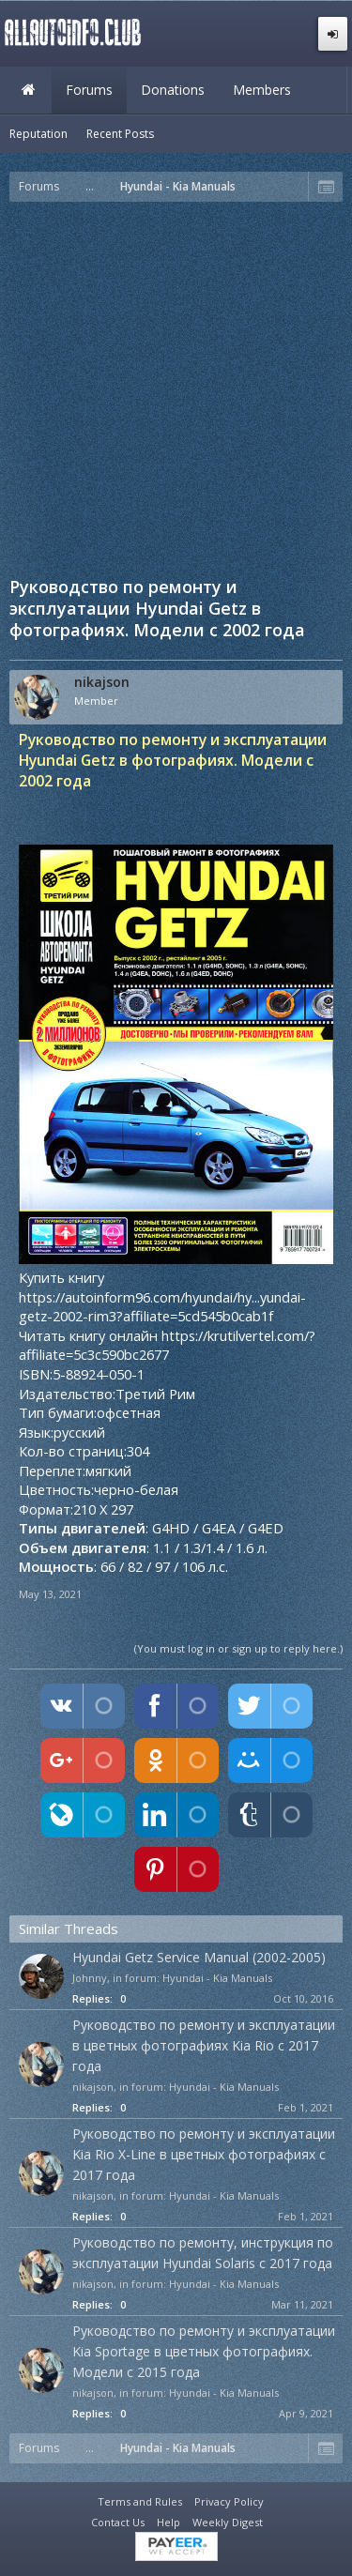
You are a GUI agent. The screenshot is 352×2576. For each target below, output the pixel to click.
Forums (89, 90)
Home (28, 90)
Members (262, 90)
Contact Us (118, 2522)
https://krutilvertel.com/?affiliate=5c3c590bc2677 (167, 1345)
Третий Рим (155, 1393)
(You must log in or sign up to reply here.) (238, 1648)
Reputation (38, 134)
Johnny (89, 1978)
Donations (173, 90)
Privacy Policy (229, 2501)
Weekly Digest (227, 2522)
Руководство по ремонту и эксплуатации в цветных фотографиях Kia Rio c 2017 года (203, 2045)
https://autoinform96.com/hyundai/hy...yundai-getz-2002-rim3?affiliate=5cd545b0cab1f (162, 1307)
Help (168, 2522)
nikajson (102, 682)
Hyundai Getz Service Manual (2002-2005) (199, 1957)
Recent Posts (120, 134)
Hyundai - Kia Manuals (217, 1978)
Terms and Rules (140, 2501)
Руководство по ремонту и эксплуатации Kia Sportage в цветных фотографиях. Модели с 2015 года (203, 2351)
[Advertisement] (176, 387)
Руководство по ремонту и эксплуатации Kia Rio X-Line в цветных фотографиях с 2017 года (203, 2154)
